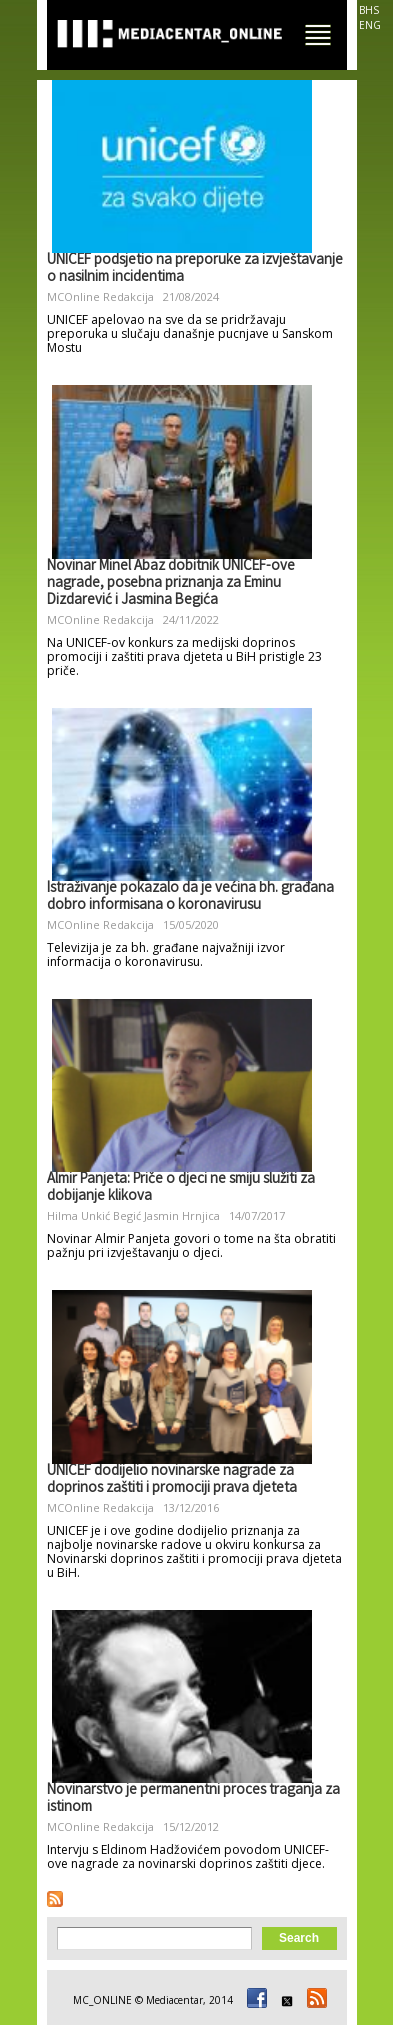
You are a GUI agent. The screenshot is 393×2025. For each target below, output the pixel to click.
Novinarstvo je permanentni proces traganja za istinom (193, 1799)
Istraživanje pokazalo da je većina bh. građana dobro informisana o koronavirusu (190, 897)
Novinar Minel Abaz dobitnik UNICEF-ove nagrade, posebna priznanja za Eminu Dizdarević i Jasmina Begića (171, 584)
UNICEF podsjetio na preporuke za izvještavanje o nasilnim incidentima (195, 269)
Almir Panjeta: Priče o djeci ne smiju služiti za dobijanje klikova (181, 1188)
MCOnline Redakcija (100, 296)
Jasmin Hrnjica (182, 1215)
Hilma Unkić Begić (94, 1215)
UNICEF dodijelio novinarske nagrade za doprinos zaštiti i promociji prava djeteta (172, 1480)
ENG (370, 25)
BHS (369, 10)
